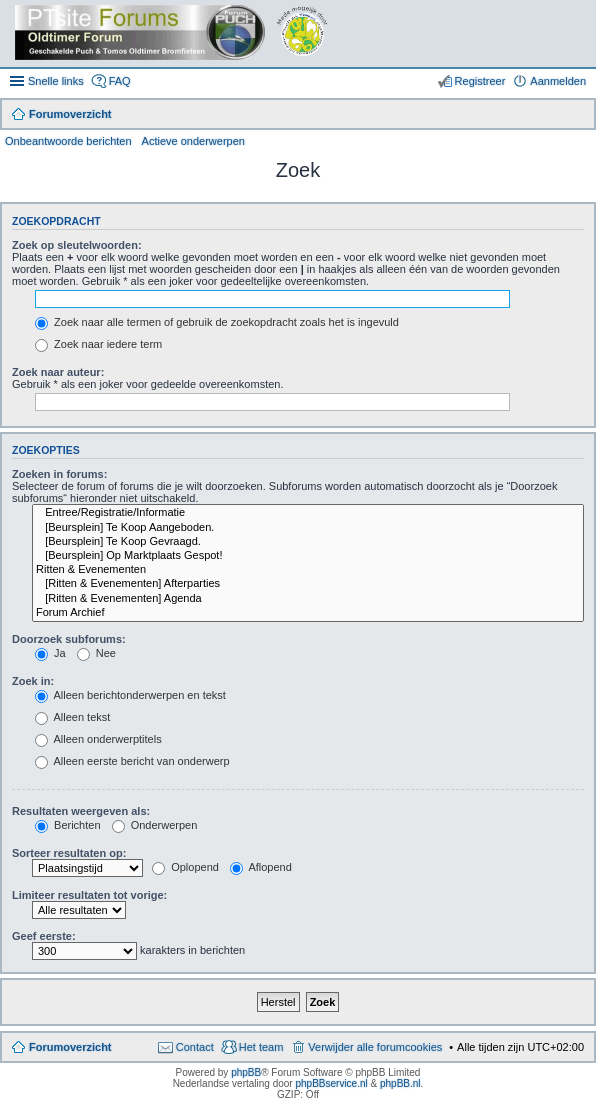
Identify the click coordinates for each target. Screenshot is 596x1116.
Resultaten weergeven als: (81, 811)
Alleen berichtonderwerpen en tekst (130, 695)
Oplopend (185, 867)
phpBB (246, 1072)
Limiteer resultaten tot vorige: (89, 895)
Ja (50, 653)
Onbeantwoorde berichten (68, 141)
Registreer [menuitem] (480, 81)
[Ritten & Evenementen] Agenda (308, 599)
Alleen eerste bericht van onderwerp (132, 761)
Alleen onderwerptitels (98, 739)
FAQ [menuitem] (120, 81)
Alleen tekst (72, 717)
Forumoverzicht (70, 1047)
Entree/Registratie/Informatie (308, 513)
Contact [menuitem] (195, 1047)
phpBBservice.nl (331, 1083)
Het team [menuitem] (261, 1047)
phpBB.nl (400, 1083)
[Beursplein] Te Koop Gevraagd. (308, 542)
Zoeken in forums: (59, 474)
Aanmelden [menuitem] (558, 81)
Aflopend (261, 867)
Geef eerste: (44, 936)
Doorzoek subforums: (69, 639)
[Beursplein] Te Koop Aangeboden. (308, 528)
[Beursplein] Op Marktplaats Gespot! (308, 556)
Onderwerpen (155, 825)
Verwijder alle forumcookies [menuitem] (375, 1047)
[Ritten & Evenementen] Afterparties (308, 584)
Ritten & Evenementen (308, 570)
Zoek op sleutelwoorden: (77, 245)
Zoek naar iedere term (98, 344)
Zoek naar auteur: (58, 372)
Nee (96, 653)
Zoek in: (33, 681)
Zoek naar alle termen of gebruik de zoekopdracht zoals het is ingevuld (217, 322)
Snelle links (56, 81)
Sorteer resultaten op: (69, 853)
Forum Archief (308, 613)
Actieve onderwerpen (193, 141)
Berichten (68, 825)
